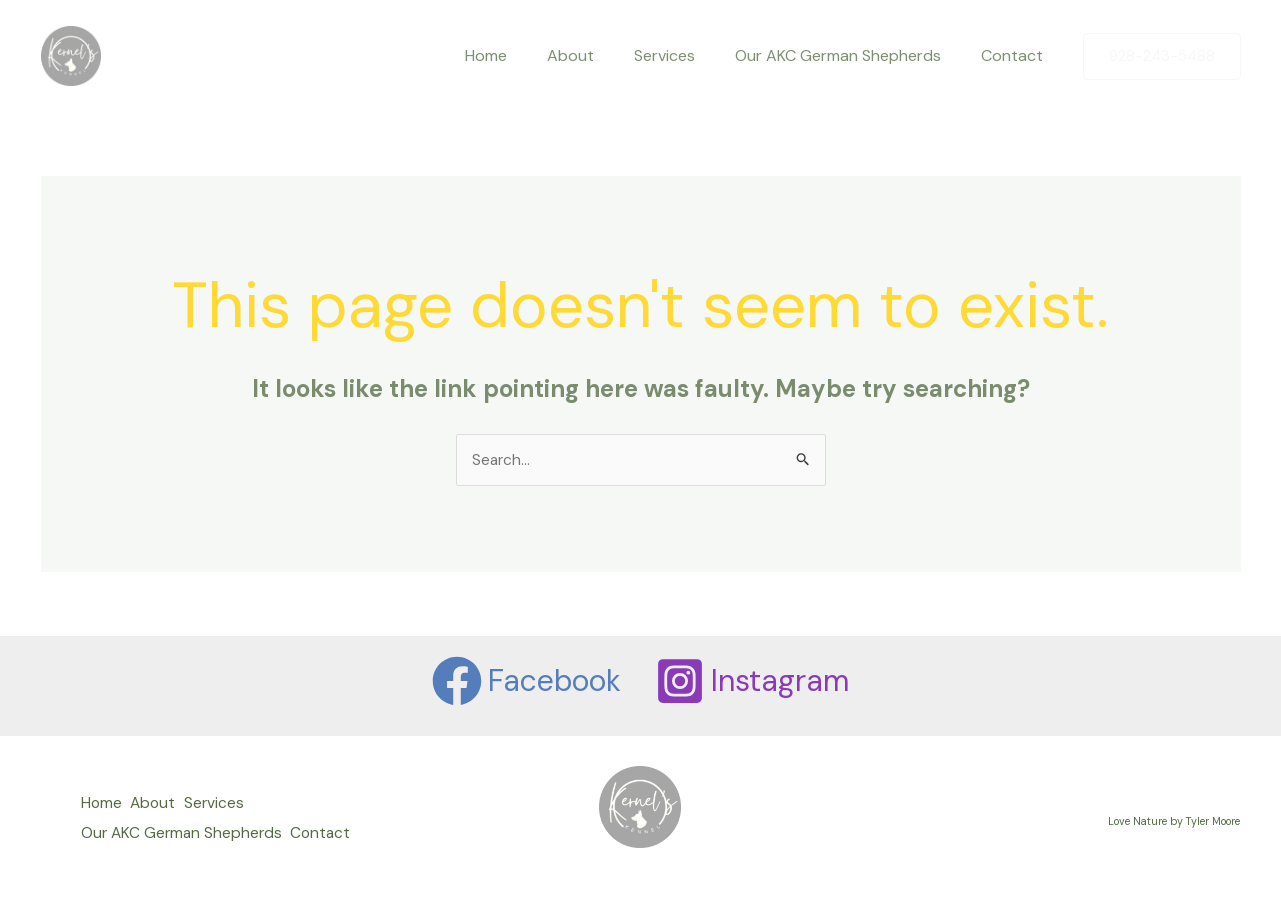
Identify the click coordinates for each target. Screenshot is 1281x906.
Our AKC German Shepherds (850, 55)
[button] (1162, 56)
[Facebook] (525, 682)
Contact (1016, 55)
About (598, 55)
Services (684, 55)
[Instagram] (753, 682)
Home (522, 55)
